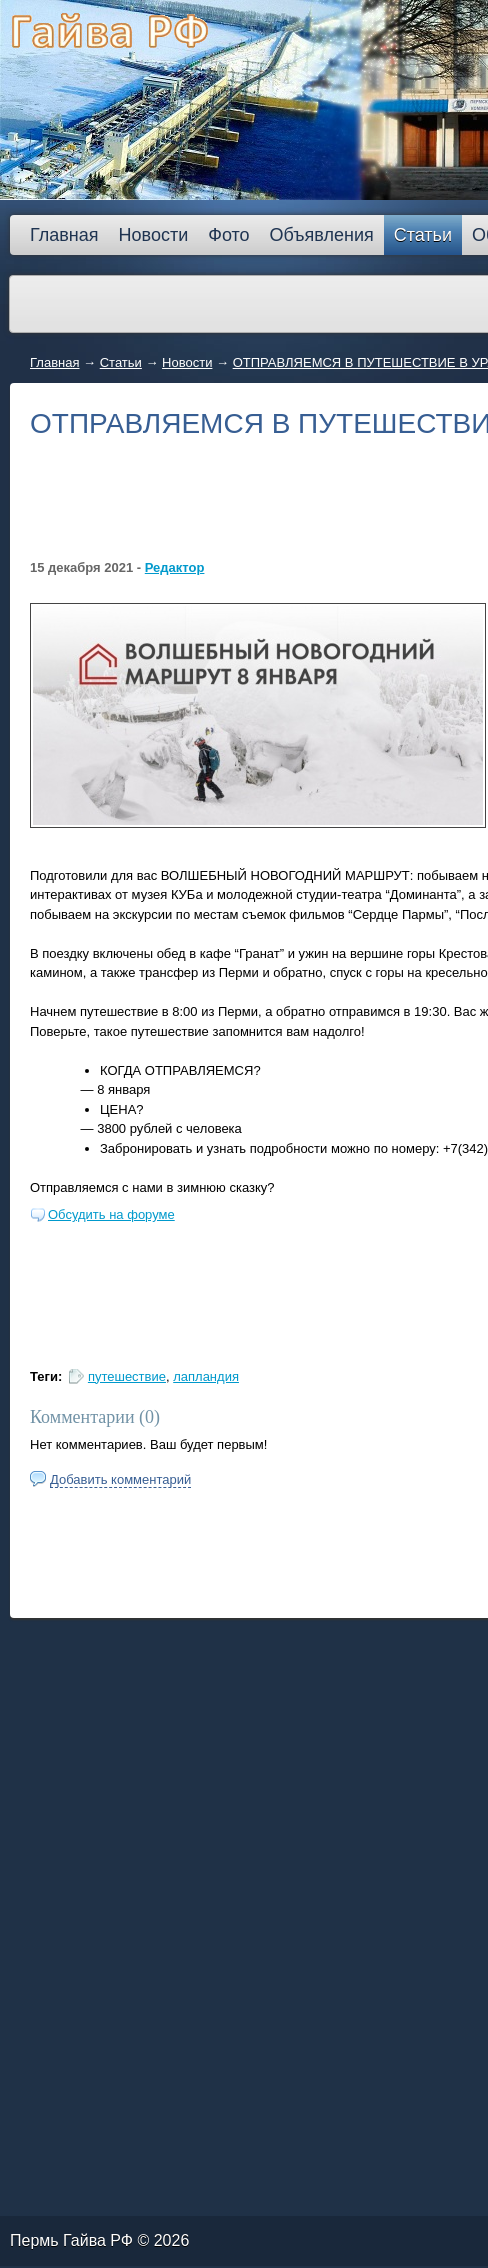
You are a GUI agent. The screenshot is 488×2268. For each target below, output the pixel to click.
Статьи (121, 362)
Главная (54, 362)
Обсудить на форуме (111, 1214)
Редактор (175, 567)
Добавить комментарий (120, 1479)
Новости (187, 362)
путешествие (127, 1376)
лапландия (206, 1376)
